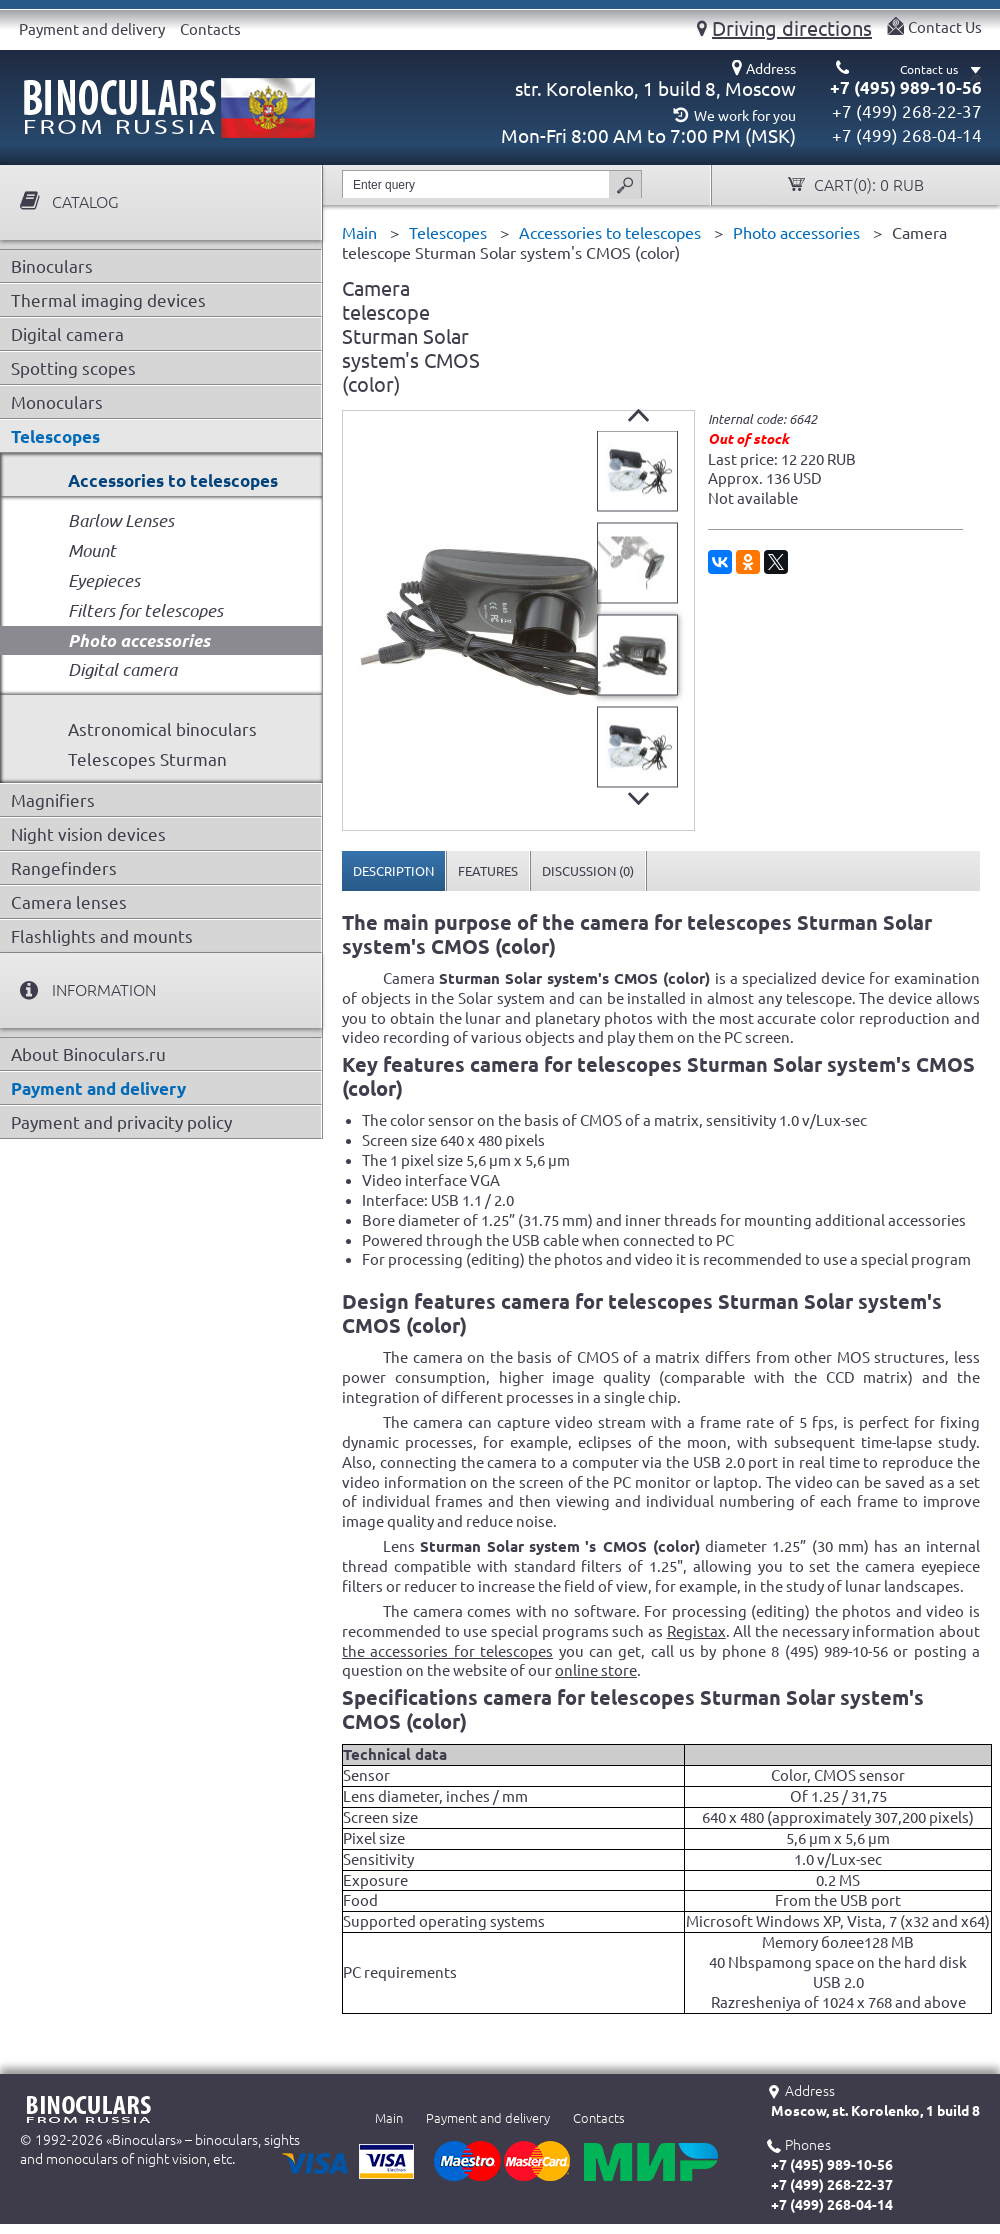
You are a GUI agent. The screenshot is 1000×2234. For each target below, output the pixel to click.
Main (389, 2118)
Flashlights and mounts (102, 936)
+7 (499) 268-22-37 (907, 111)
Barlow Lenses (121, 520)
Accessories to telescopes (173, 480)
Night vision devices (88, 834)
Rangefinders (64, 868)
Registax (696, 1631)
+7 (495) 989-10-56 (906, 87)
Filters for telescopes (145, 610)
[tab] (394, 871)
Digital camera (67, 334)
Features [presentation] (488, 871)
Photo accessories (139, 640)
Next (638, 798)
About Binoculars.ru (88, 1054)
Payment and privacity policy (121, 1122)
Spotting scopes (73, 368)
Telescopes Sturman (147, 759)
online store (596, 1670)
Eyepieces (104, 580)
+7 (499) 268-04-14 (907, 135)
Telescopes (55, 436)
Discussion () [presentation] (588, 871)
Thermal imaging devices (108, 300)
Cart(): (867, 185)
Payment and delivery (92, 29)
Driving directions (792, 28)
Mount (92, 550)
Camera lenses (69, 902)
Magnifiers (53, 800)
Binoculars (52, 266)
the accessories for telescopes (447, 1651)
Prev (638, 415)
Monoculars (57, 402)
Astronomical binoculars (162, 729)
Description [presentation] (393, 871)
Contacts (210, 29)
